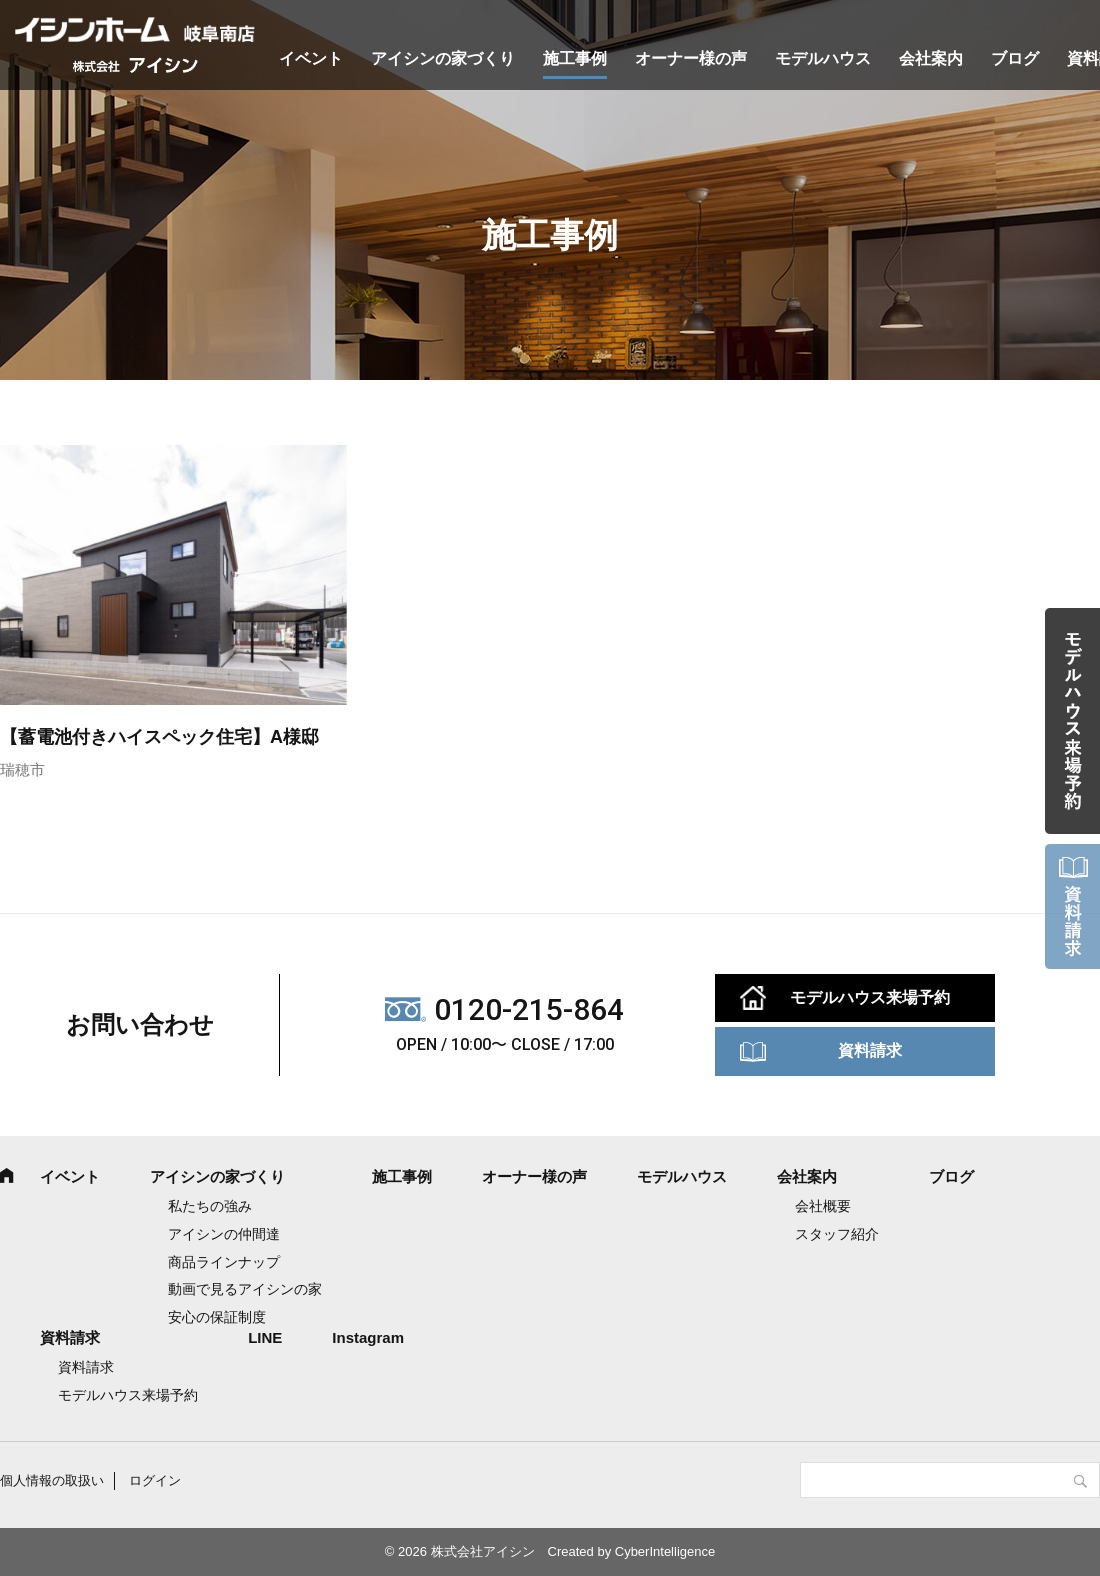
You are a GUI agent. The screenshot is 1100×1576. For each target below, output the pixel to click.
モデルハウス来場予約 (870, 997)
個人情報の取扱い (52, 1480)
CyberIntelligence (665, 1551)
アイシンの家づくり (443, 58)
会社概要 (823, 1206)
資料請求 (870, 1050)
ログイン (155, 1480)
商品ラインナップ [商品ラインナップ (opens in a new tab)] (224, 1262)
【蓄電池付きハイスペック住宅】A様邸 (159, 737)
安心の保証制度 (217, 1317)
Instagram (368, 1337)
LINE (265, 1337)
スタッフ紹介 (837, 1234)
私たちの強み (210, 1206)
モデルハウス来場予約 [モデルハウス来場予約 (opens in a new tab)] (128, 1395)
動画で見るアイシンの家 (245, 1289)
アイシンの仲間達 (224, 1234)
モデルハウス (823, 58)
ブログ (1015, 58)
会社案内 (931, 58)
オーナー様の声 (691, 58)
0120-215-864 (529, 1009)
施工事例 (575, 58)
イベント (311, 58)
